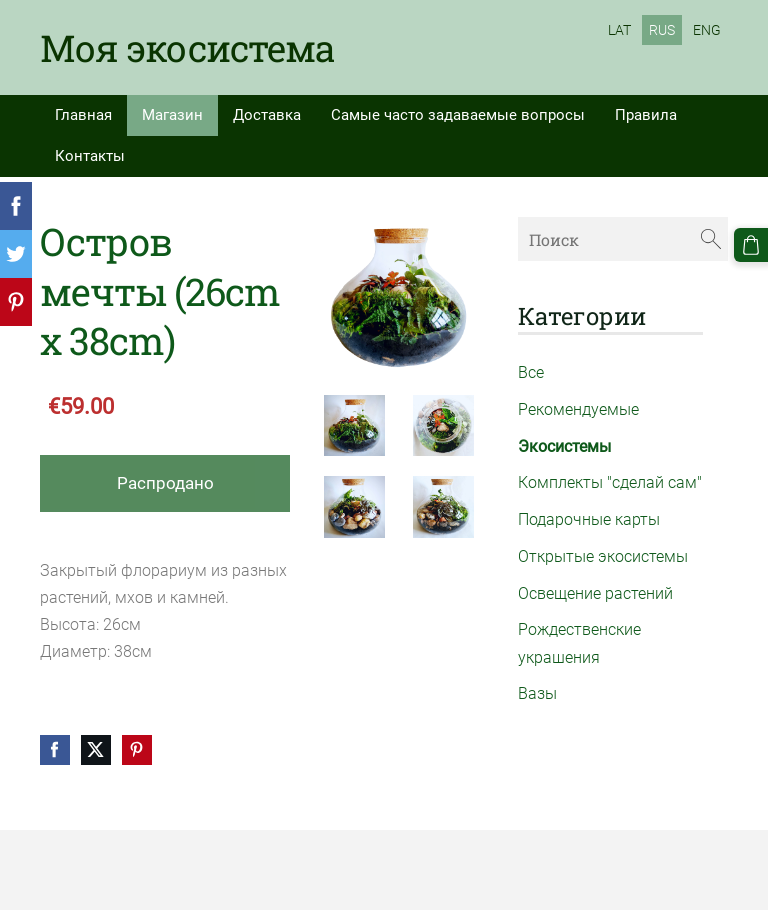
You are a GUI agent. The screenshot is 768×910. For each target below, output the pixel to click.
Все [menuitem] (531, 372)
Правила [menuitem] (646, 115)
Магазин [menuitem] (172, 115)
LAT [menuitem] (619, 30)
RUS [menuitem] (662, 30)
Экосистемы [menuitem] (564, 446)
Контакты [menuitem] (90, 156)
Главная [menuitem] (83, 115)
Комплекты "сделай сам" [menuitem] (610, 482)
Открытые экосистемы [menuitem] (603, 556)
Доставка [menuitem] (267, 115)
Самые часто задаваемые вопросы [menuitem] (458, 115)
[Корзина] (751, 245)
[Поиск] (623, 238)
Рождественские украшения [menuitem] (579, 643)
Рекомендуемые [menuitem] (578, 409)
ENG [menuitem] (707, 30)
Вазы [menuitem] (537, 693)
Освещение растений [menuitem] (595, 593)
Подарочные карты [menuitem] (589, 519)
